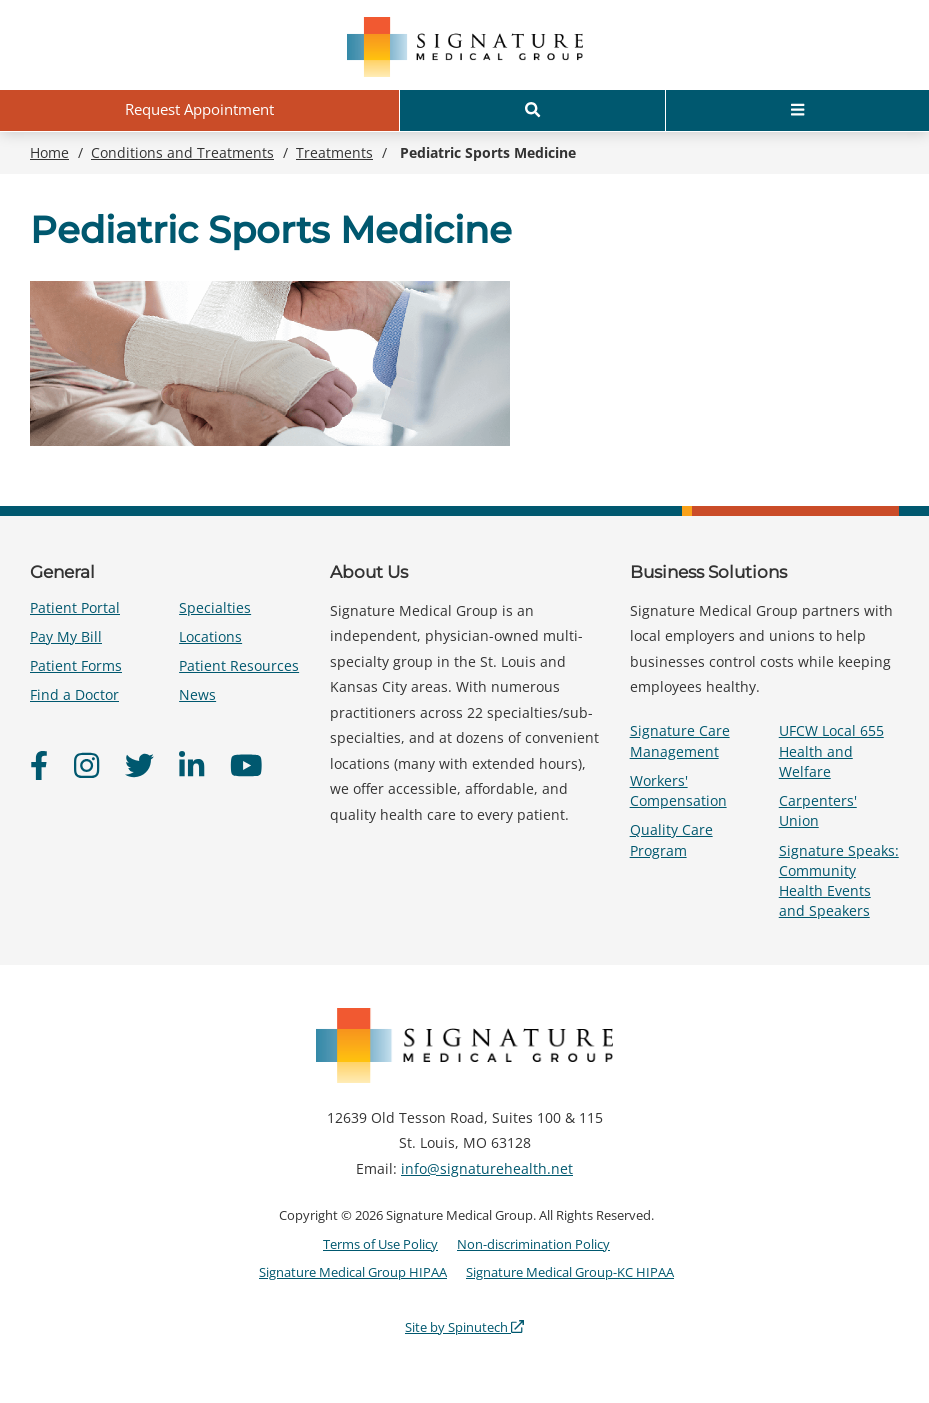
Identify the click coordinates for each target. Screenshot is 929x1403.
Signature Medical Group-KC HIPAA (570, 1272)
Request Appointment (199, 109)
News (197, 694)
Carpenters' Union (818, 810)
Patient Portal (75, 607)
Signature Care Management (680, 740)
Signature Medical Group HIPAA (353, 1272)
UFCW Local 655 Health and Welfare (831, 750)
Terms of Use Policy (380, 1244)
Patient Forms (76, 665)
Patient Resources (239, 665)
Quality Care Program (671, 839)
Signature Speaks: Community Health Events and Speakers (839, 881)
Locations (210, 636)
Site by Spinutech (464, 1327)
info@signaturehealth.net (487, 1168)
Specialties (215, 607)
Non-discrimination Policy (533, 1244)
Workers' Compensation (678, 790)
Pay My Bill (66, 636)
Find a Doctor (74, 694)
